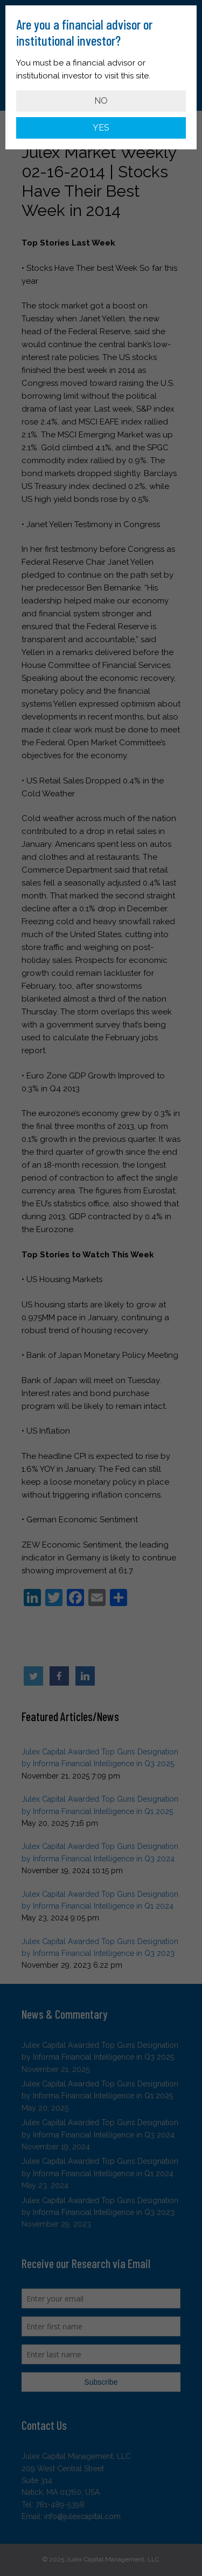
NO (101, 101)
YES (101, 128)
